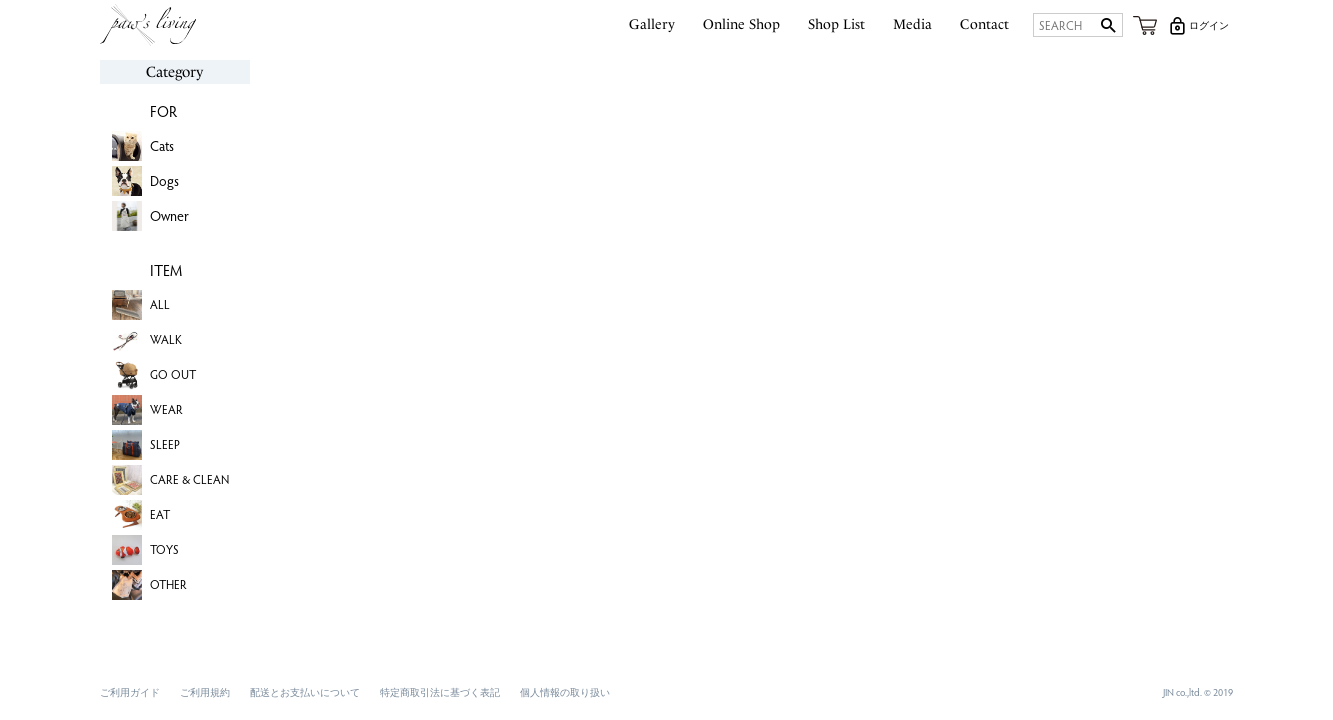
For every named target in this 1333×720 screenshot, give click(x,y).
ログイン (1209, 25)
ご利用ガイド (130, 692)
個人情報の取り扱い (565, 692)
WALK (166, 339)
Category (174, 72)
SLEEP (165, 444)
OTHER (168, 584)
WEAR (166, 409)
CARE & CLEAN (189, 479)
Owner (169, 215)
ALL (160, 304)
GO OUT (173, 374)
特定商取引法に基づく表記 (440, 692)
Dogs (164, 180)
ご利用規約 (205, 692)
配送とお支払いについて (305, 692)
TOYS (164, 549)
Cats (162, 145)
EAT (160, 514)
